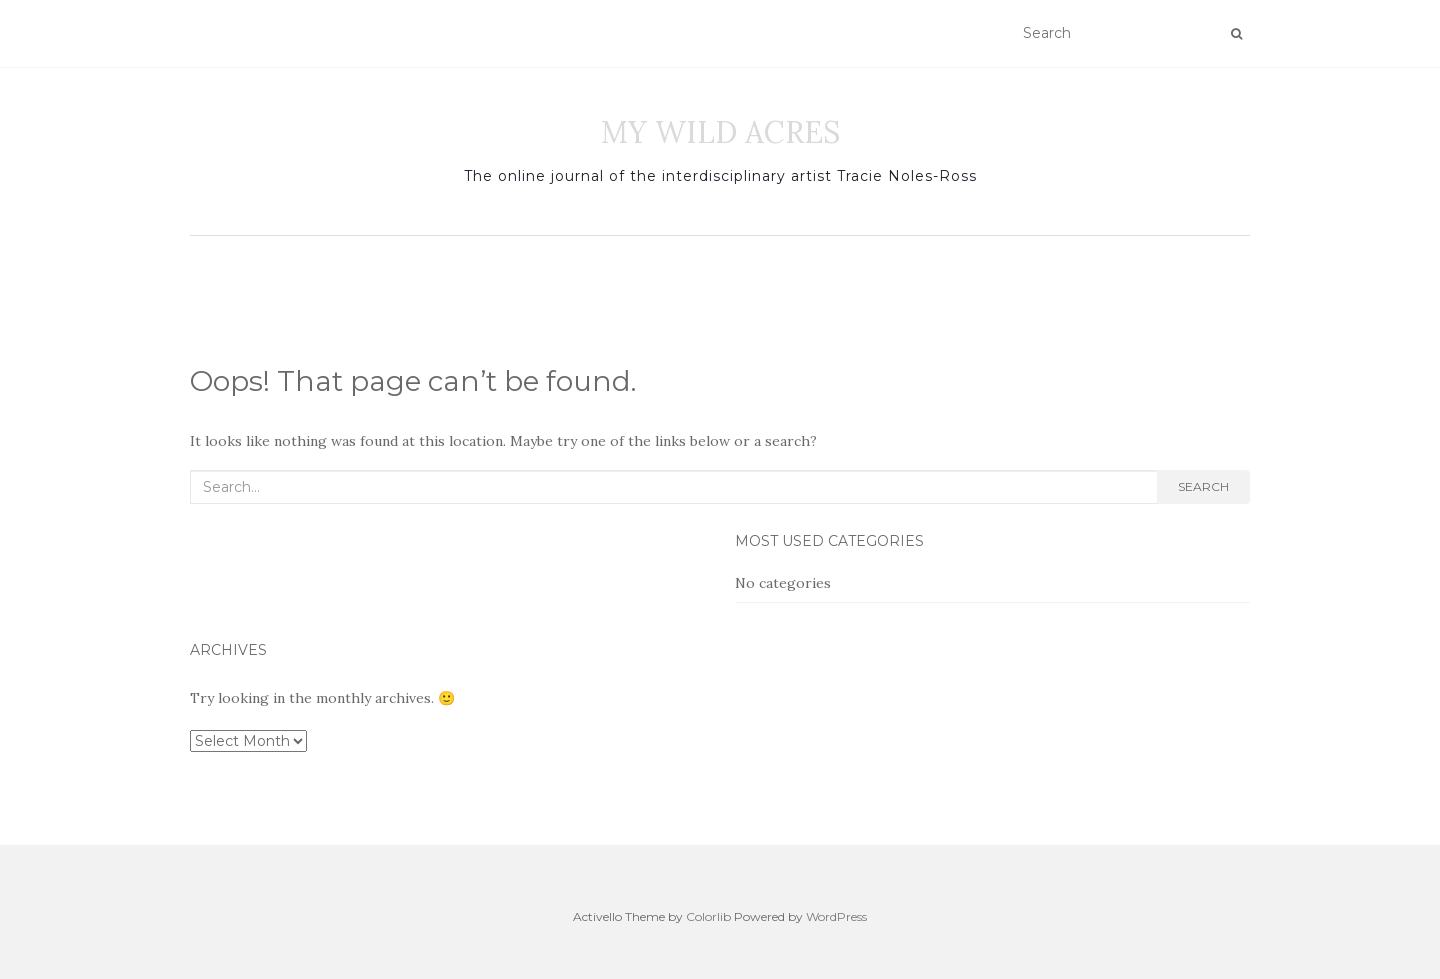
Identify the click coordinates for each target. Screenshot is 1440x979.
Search (1203, 486)
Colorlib (708, 916)
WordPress (836, 916)
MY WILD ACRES (720, 132)
